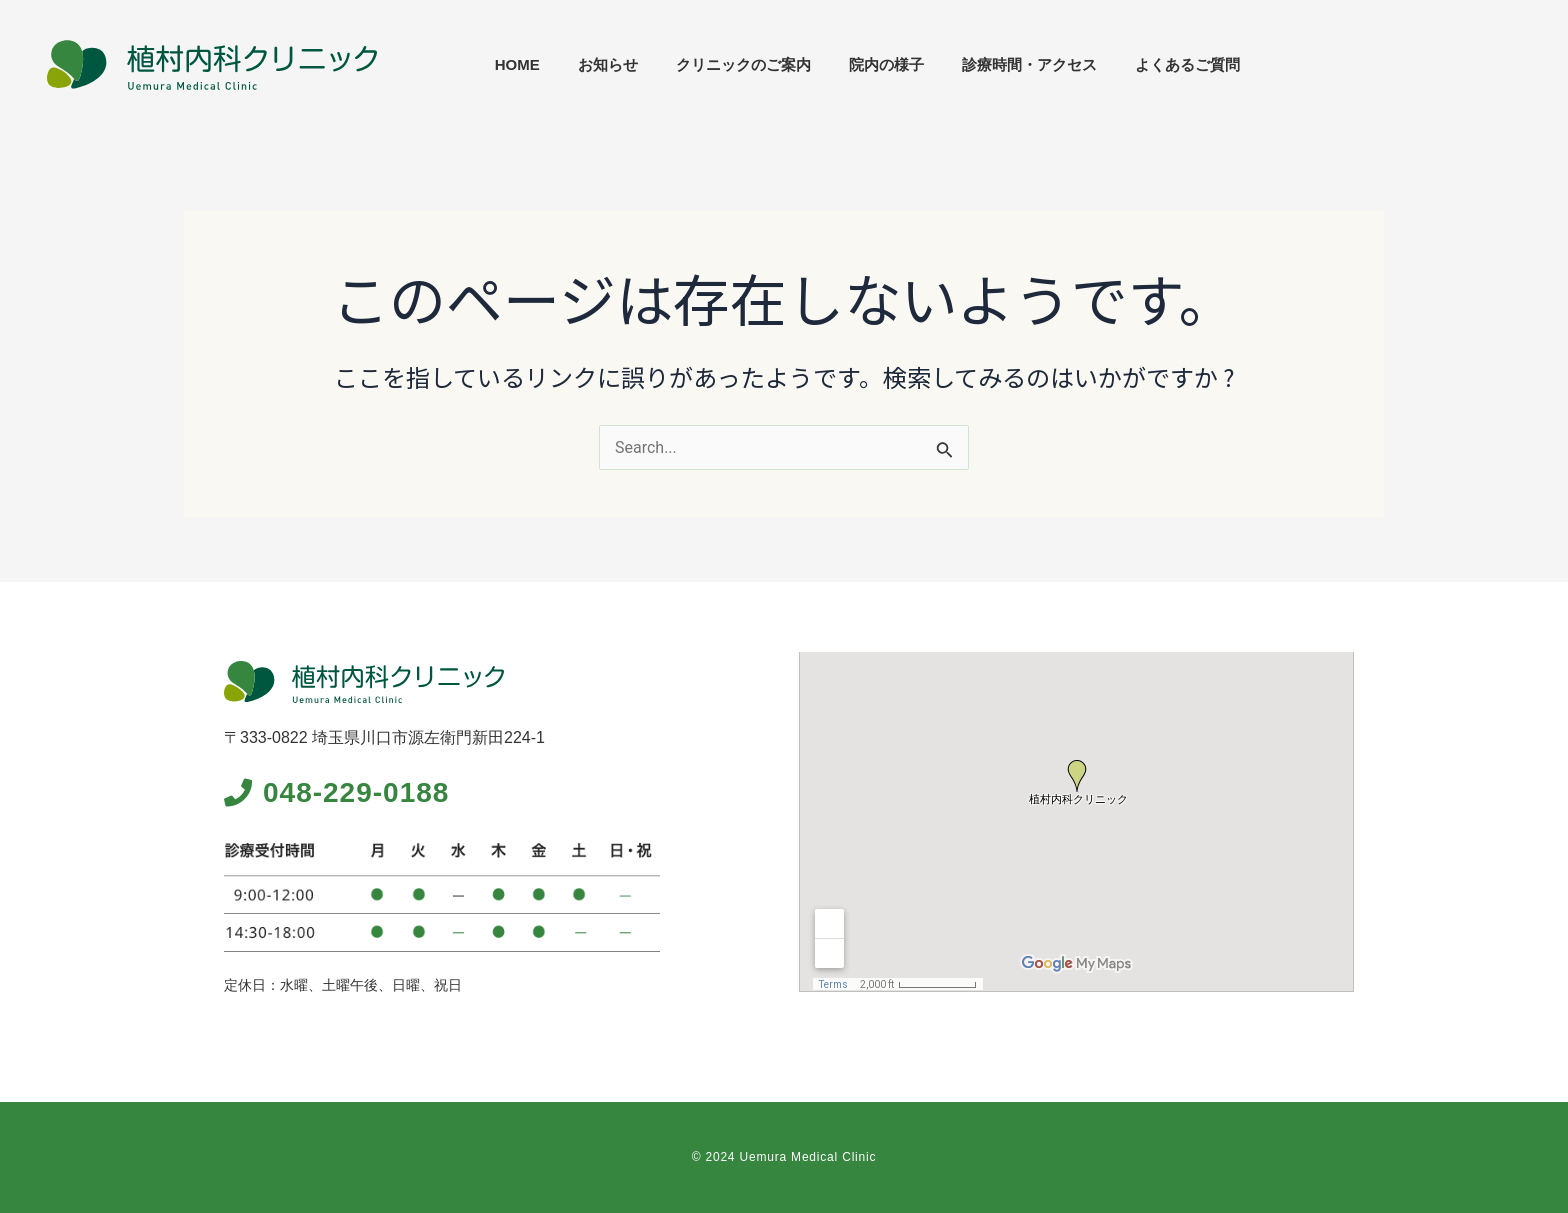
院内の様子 (1163, 64)
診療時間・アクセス (1306, 64)
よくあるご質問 (1464, 64)
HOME (794, 64)
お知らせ (885, 64)
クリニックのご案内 (1020, 64)
